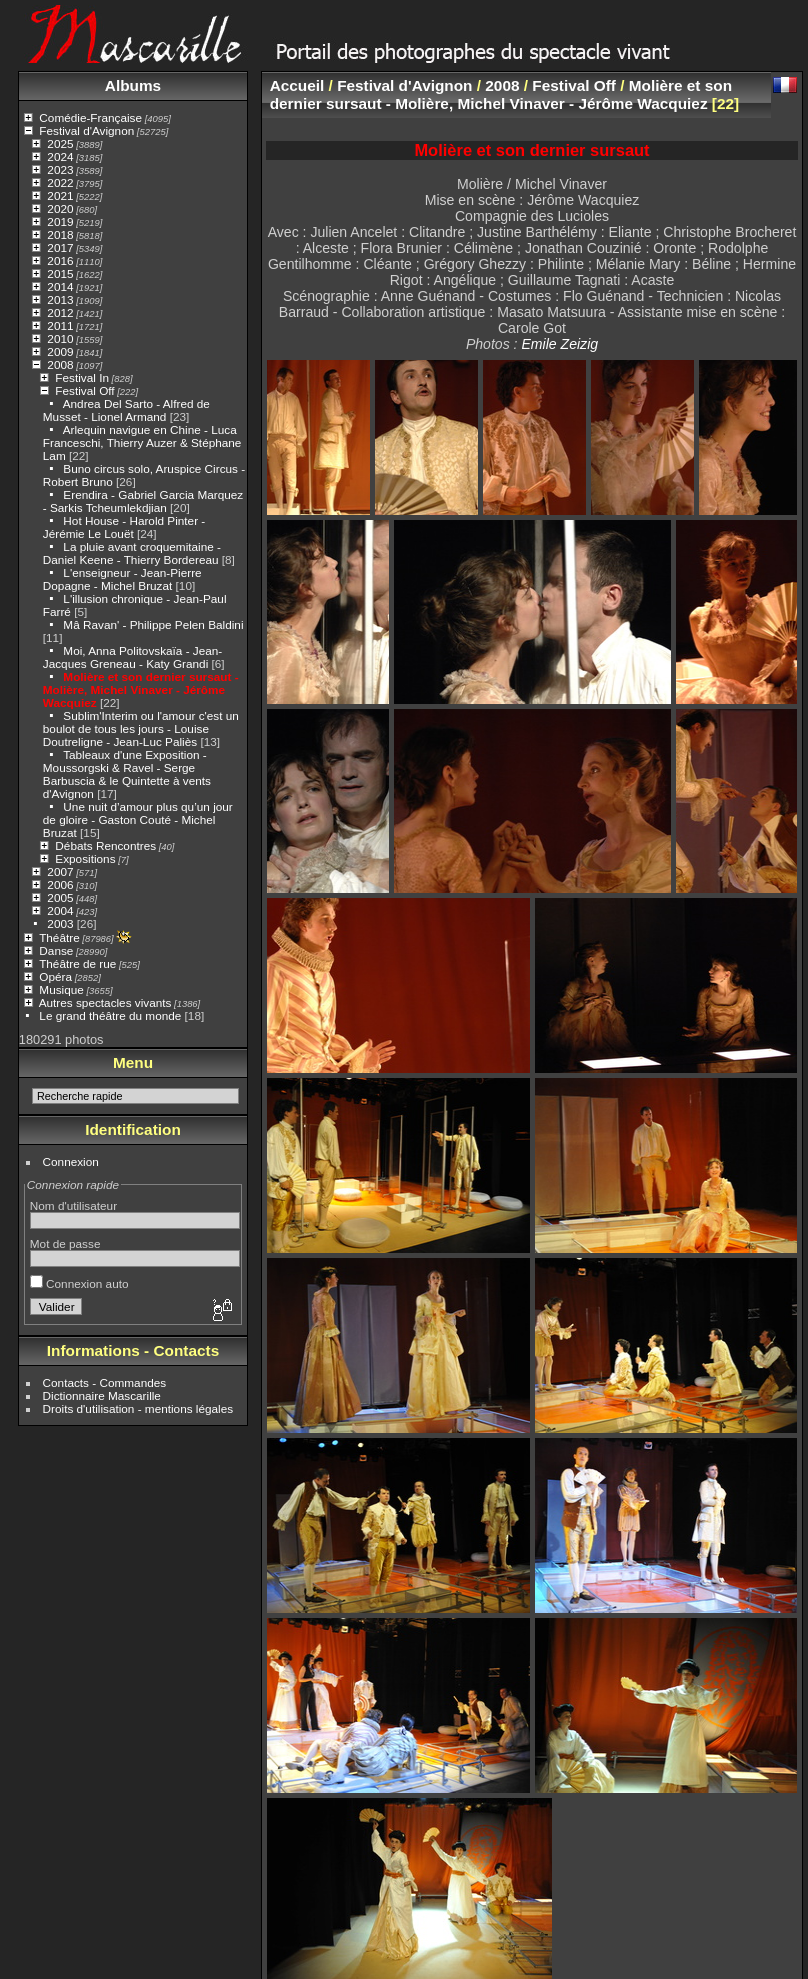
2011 (60, 325)
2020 (60, 208)
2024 (60, 156)
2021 (60, 195)
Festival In (82, 377)
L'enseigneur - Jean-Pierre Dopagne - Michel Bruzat (122, 579)
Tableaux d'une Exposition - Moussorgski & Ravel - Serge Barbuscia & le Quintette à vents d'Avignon (127, 774)
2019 (60, 221)
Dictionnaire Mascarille (102, 1395)
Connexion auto (79, 1283)
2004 (60, 910)
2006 (60, 884)
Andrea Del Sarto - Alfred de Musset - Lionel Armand (126, 410)
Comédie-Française (90, 117)
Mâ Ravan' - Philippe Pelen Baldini (153, 624)
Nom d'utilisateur (73, 1205)
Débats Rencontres (105, 845)
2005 (60, 897)
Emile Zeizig (559, 344)
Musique (61, 989)
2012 (60, 312)
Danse (56, 950)
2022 (60, 182)
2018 (60, 234)
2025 (60, 143)
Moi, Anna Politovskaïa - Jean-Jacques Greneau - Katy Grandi (132, 657)
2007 (60, 871)
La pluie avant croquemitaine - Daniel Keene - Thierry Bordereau (132, 553)
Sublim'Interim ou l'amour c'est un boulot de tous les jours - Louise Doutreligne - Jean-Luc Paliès (141, 728)
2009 (60, 351)
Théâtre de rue (77, 963)
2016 (60, 260)
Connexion (71, 1161)
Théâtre (59, 937)
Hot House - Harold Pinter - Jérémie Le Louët (124, 527)
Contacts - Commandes (105, 1382)
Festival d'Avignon (86, 130)
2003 (60, 923)
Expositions (85, 858)
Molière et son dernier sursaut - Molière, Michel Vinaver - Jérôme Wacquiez (141, 689)
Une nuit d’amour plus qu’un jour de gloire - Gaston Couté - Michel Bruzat (138, 819)
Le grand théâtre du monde (110, 1015)
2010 (60, 338)
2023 (60, 169)
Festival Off (84, 390)
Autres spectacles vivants (105, 1002)
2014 (60, 286)
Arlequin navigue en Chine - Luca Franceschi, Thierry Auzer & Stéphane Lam (142, 442)
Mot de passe (65, 1243)
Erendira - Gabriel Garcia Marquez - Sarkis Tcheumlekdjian (143, 501)
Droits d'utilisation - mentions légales (138, 1408)
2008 (60, 364)
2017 (60, 247)
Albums (133, 85)
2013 (60, 299)
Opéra (55, 976)
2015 (60, 273)
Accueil (297, 85)
